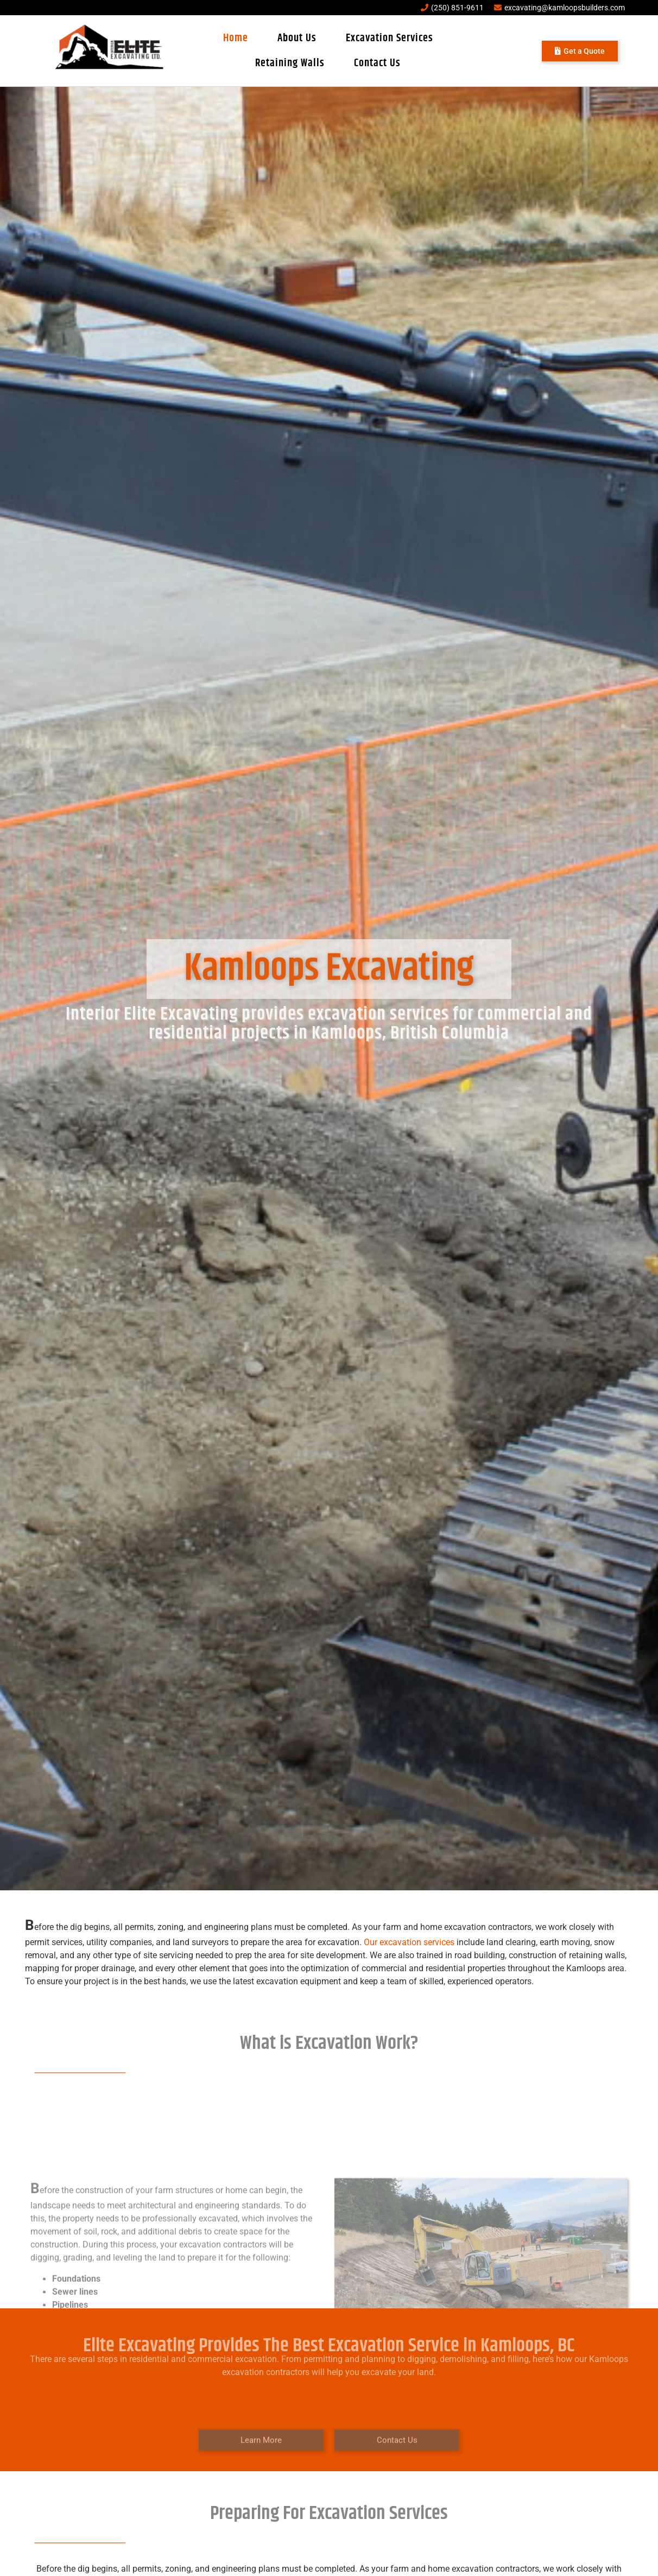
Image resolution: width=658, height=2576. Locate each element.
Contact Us (377, 63)
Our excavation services (409, 1942)
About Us (297, 38)
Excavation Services (389, 38)
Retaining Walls (290, 63)
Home (235, 38)
